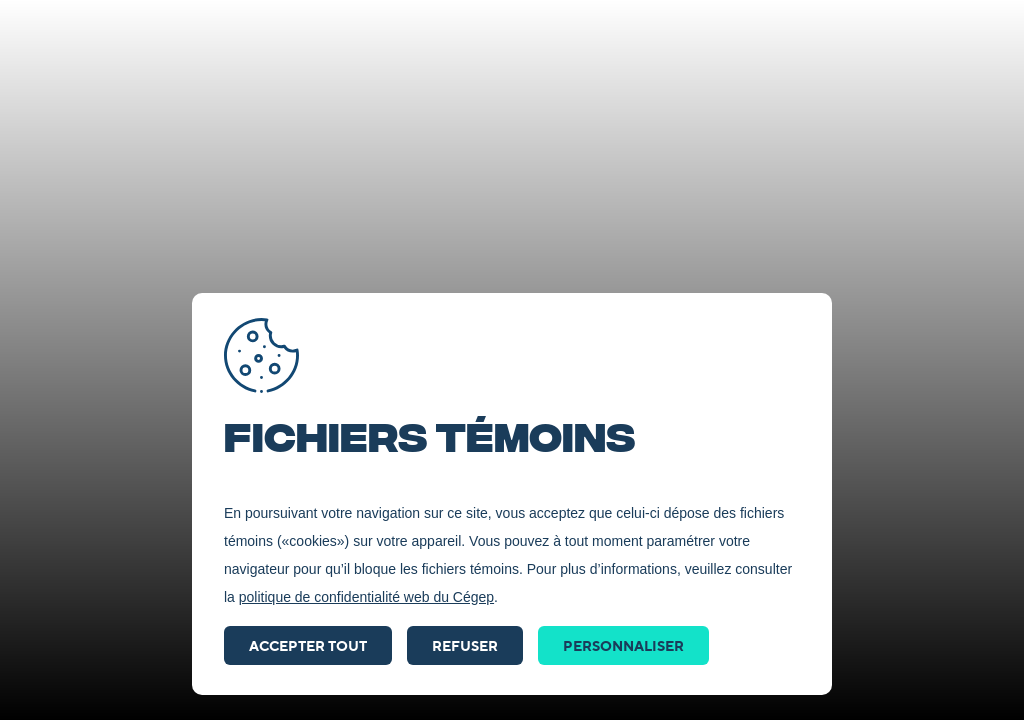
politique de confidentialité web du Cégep (366, 597)
